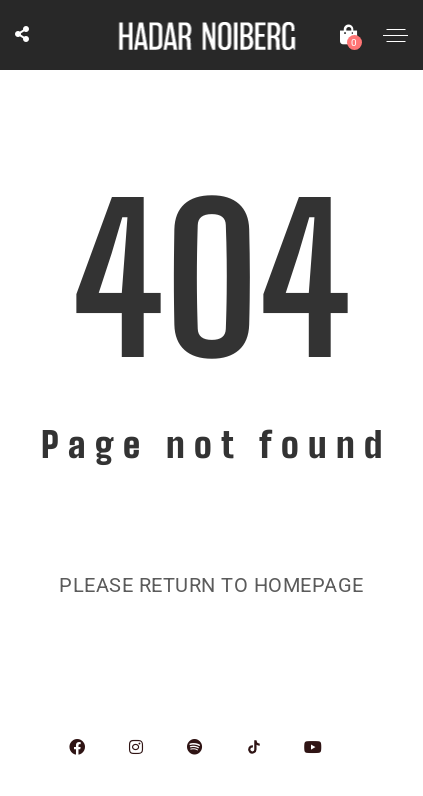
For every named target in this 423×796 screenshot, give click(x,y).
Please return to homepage (211, 585)
